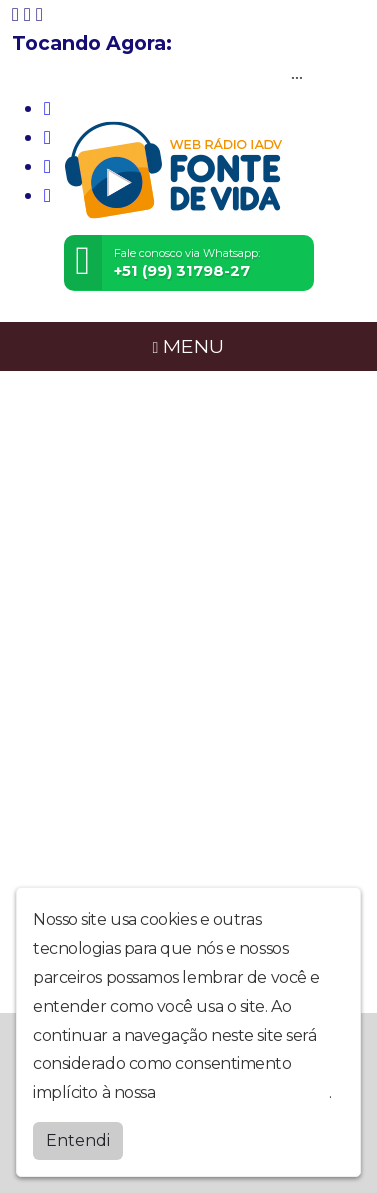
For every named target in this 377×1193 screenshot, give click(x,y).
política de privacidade (244, 1092)
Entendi (78, 1140)
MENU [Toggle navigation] (189, 346)
